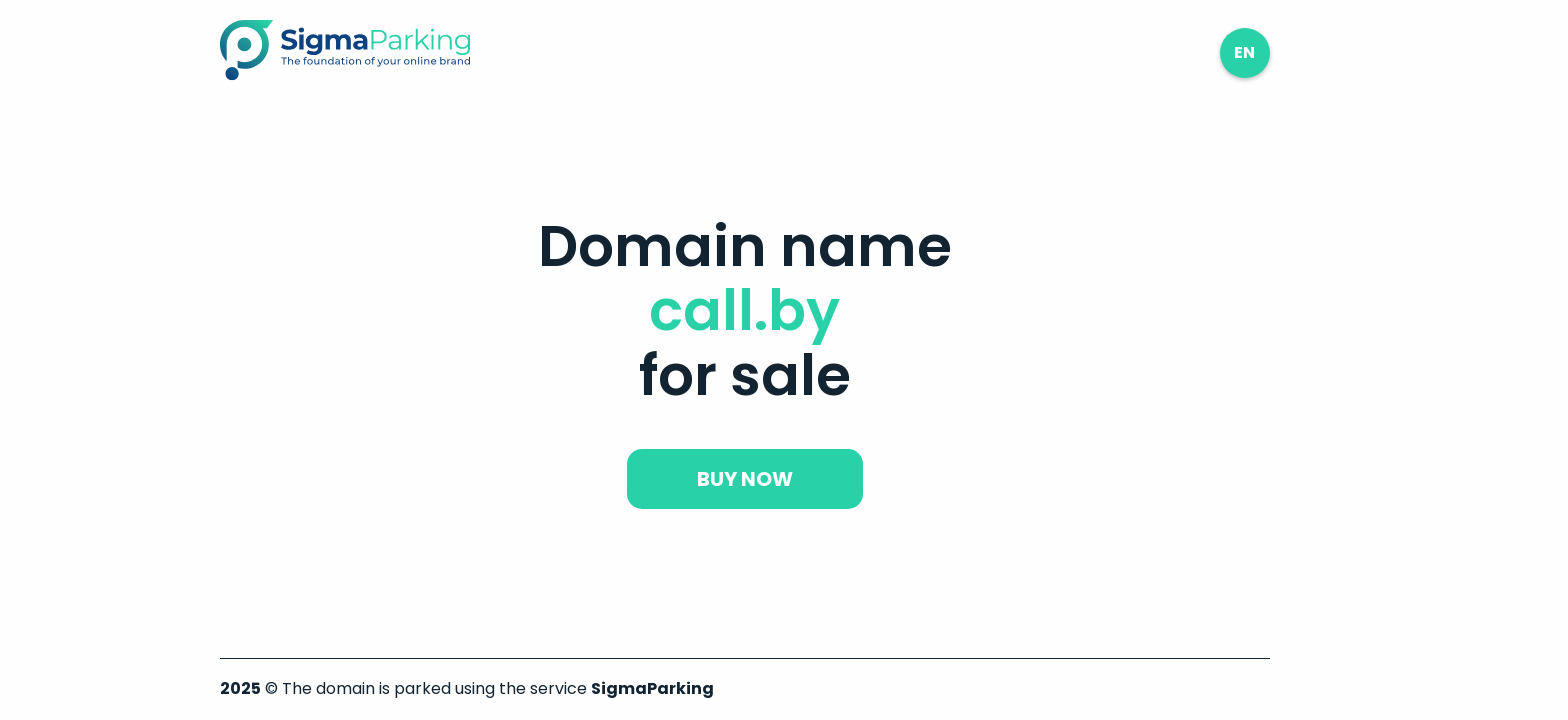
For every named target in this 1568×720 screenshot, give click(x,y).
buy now (745, 479)
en (1244, 52)
